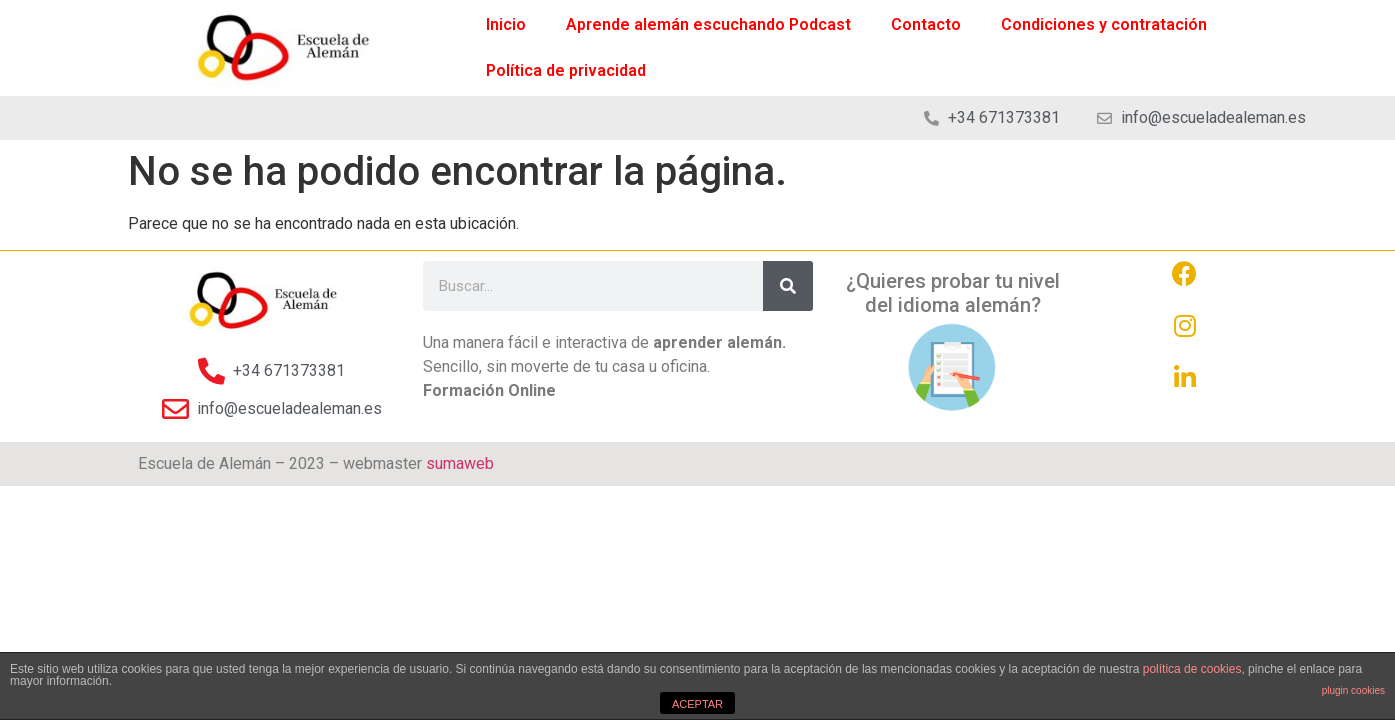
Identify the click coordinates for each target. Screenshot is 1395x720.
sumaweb (460, 463)
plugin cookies (1353, 690)
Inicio (506, 24)
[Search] (788, 286)
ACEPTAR (697, 704)
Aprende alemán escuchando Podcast (708, 24)
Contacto (926, 24)
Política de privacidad (566, 70)
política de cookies (1192, 669)
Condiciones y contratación (1104, 24)
